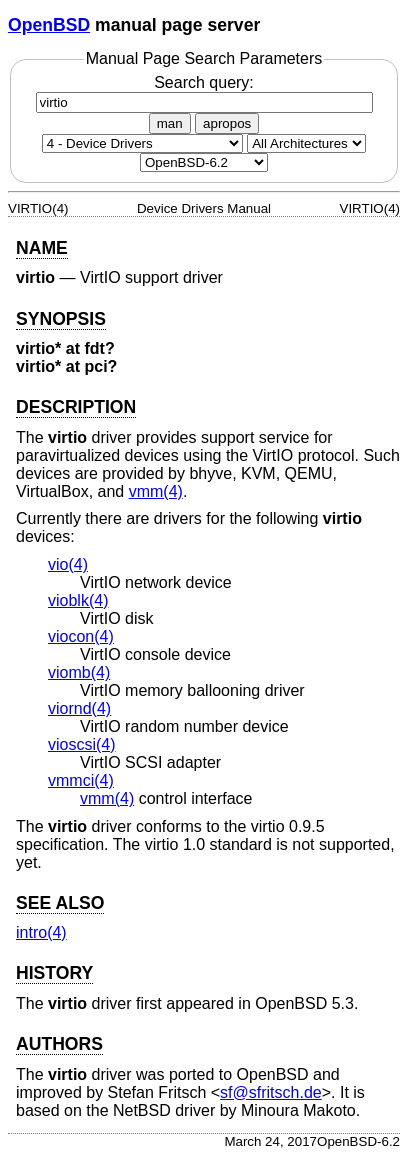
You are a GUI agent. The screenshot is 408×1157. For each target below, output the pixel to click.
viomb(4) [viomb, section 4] (79, 672)
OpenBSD (49, 25)
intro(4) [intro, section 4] (41, 932)
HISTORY (54, 973)
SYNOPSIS (61, 319)
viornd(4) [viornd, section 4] (79, 708)
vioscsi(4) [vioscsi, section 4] (82, 744)
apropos (227, 123)
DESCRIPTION (76, 407)
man (170, 123)
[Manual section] (142, 143)
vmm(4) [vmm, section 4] (156, 491)
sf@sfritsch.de (271, 1092)
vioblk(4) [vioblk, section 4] (78, 600)
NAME (42, 248)
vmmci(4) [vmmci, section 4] (81, 780)
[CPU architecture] (306, 143)
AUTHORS (59, 1044)
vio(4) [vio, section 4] (68, 564)
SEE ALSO (60, 903)
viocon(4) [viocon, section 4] (81, 636)
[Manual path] (204, 162)
